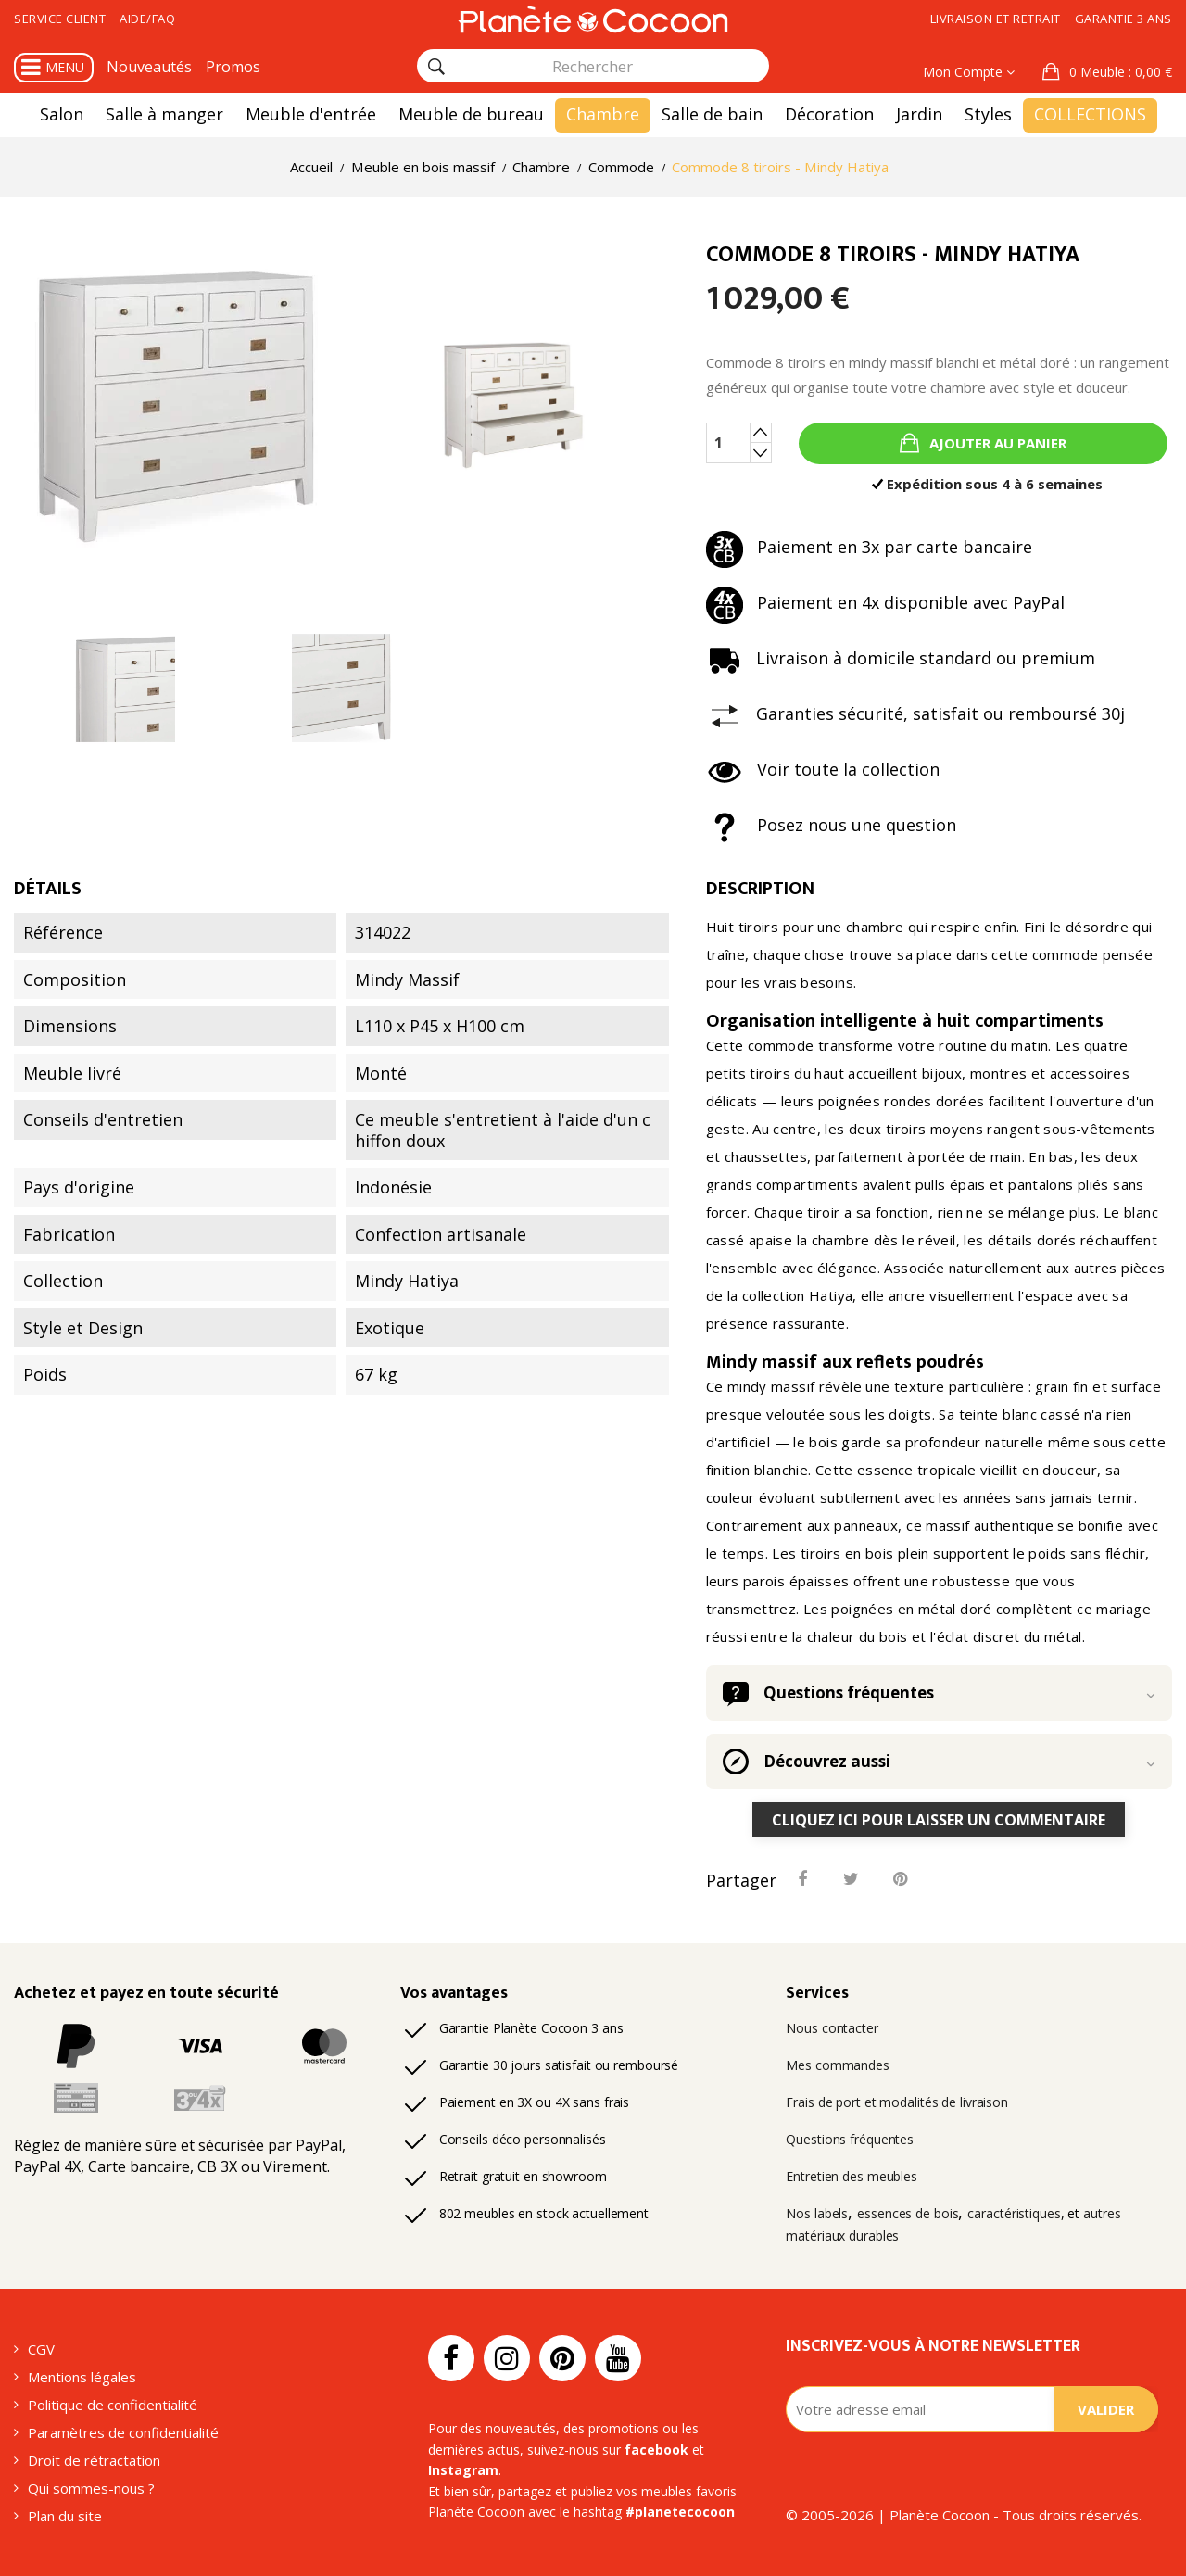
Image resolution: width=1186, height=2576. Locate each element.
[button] (1107, 72)
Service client (60, 18)
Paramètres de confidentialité (123, 2432)
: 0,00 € (1119, 72)
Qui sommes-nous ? (91, 2488)
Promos (233, 67)
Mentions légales (82, 2377)
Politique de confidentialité (112, 2404)
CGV (41, 2349)
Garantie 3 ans (1123, 18)
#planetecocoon (680, 2511)
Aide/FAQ (147, 18)
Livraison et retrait (995, 18)
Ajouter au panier (996, 443)
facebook (656, 2449)
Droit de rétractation (94, 2460)
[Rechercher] (436, 66)
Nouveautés (149, 67)
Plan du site (65, 2516)
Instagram (463, 2470)
